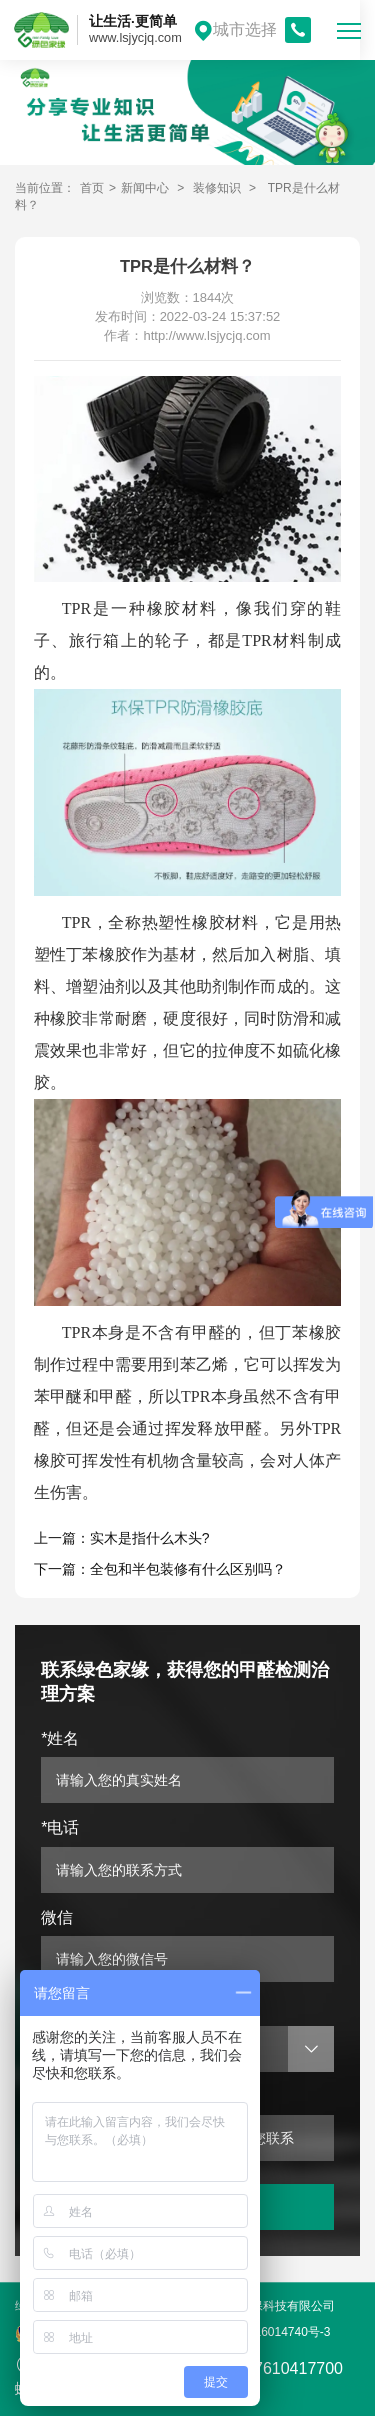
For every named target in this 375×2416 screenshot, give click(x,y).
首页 (92, 188)
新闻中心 (145, 188)
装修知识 (217, 188)
